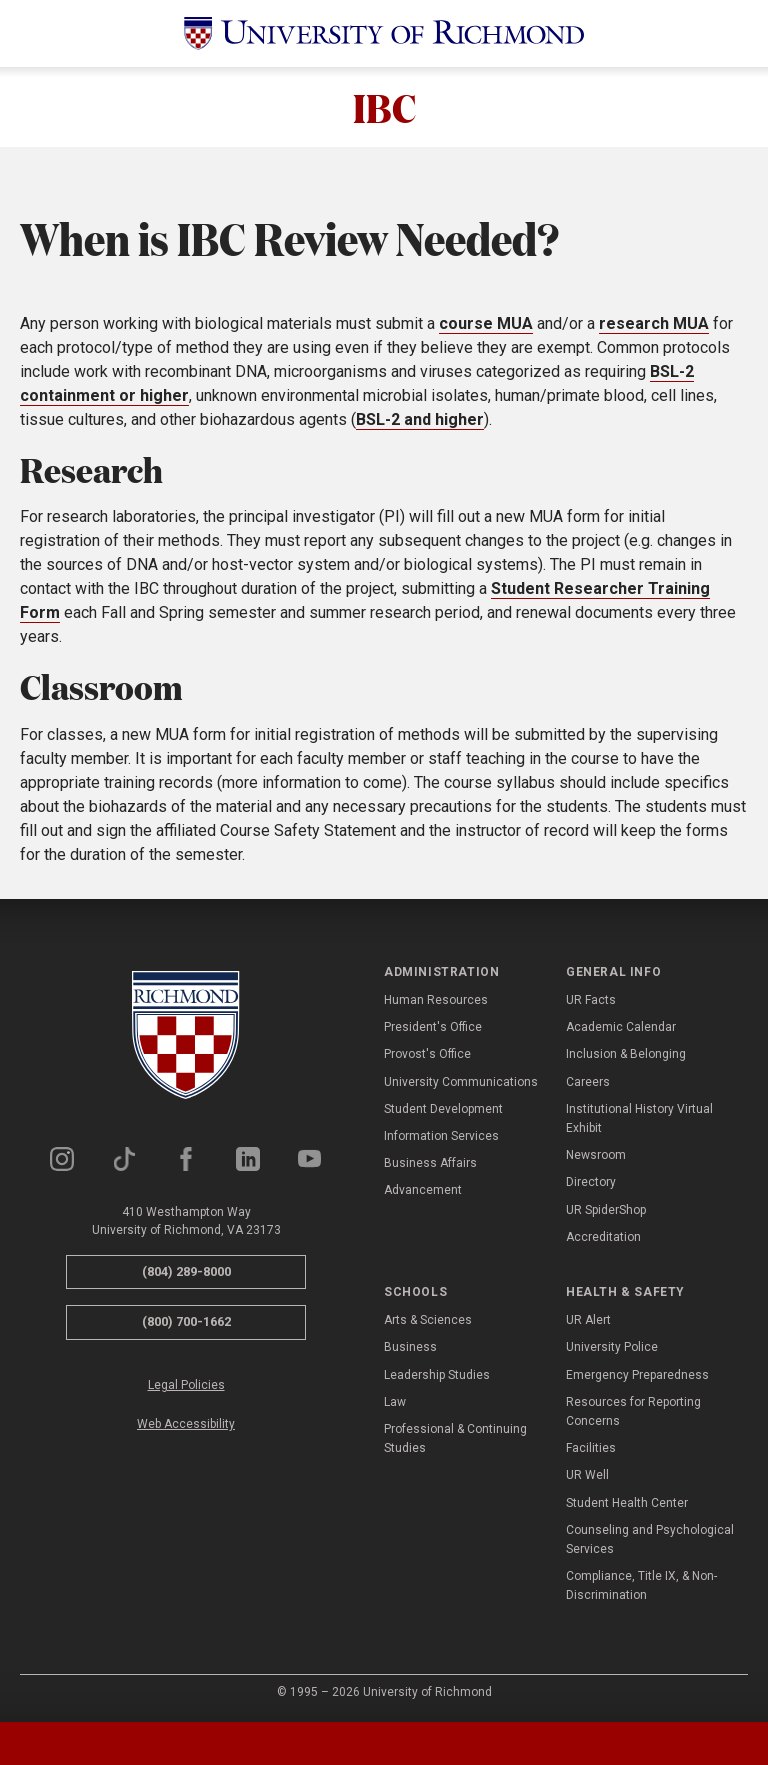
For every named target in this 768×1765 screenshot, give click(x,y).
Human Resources (436, 1000)
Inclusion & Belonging (626, 1055)
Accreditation (603, 1237)
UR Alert (588, 1320)
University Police (612, 1348)
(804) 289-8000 (186, 1271)
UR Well (587, 1476)
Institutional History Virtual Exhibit (639, 1118)
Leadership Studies (437, 1375)
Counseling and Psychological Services (650, 1539)
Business (410, 1348)
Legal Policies (186, 1385)
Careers (588, 1082)
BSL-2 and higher (420, 419)
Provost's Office (427, 1055)
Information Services (441, 1136)
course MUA (486, 323)
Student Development (443, 1109)
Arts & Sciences (428, 1320)
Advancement (423, 1190)
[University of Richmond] (384, 33)
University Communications (461, 1082)
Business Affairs (430, 1163)
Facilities (591, 1448)
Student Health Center (627, 1503)
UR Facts (591, 1000)
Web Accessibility (186, 1424)
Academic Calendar (621, 1027)
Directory (591, 1182)
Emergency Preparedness (637, 1375)
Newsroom (596, 1155)
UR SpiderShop (606, 1210)
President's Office (433, 1027)
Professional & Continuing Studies (455, 1438)
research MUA (654, 323)
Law (395, 1402)
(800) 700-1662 (186, 1321)
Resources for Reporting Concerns (633, 1411)
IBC (384, 107)
